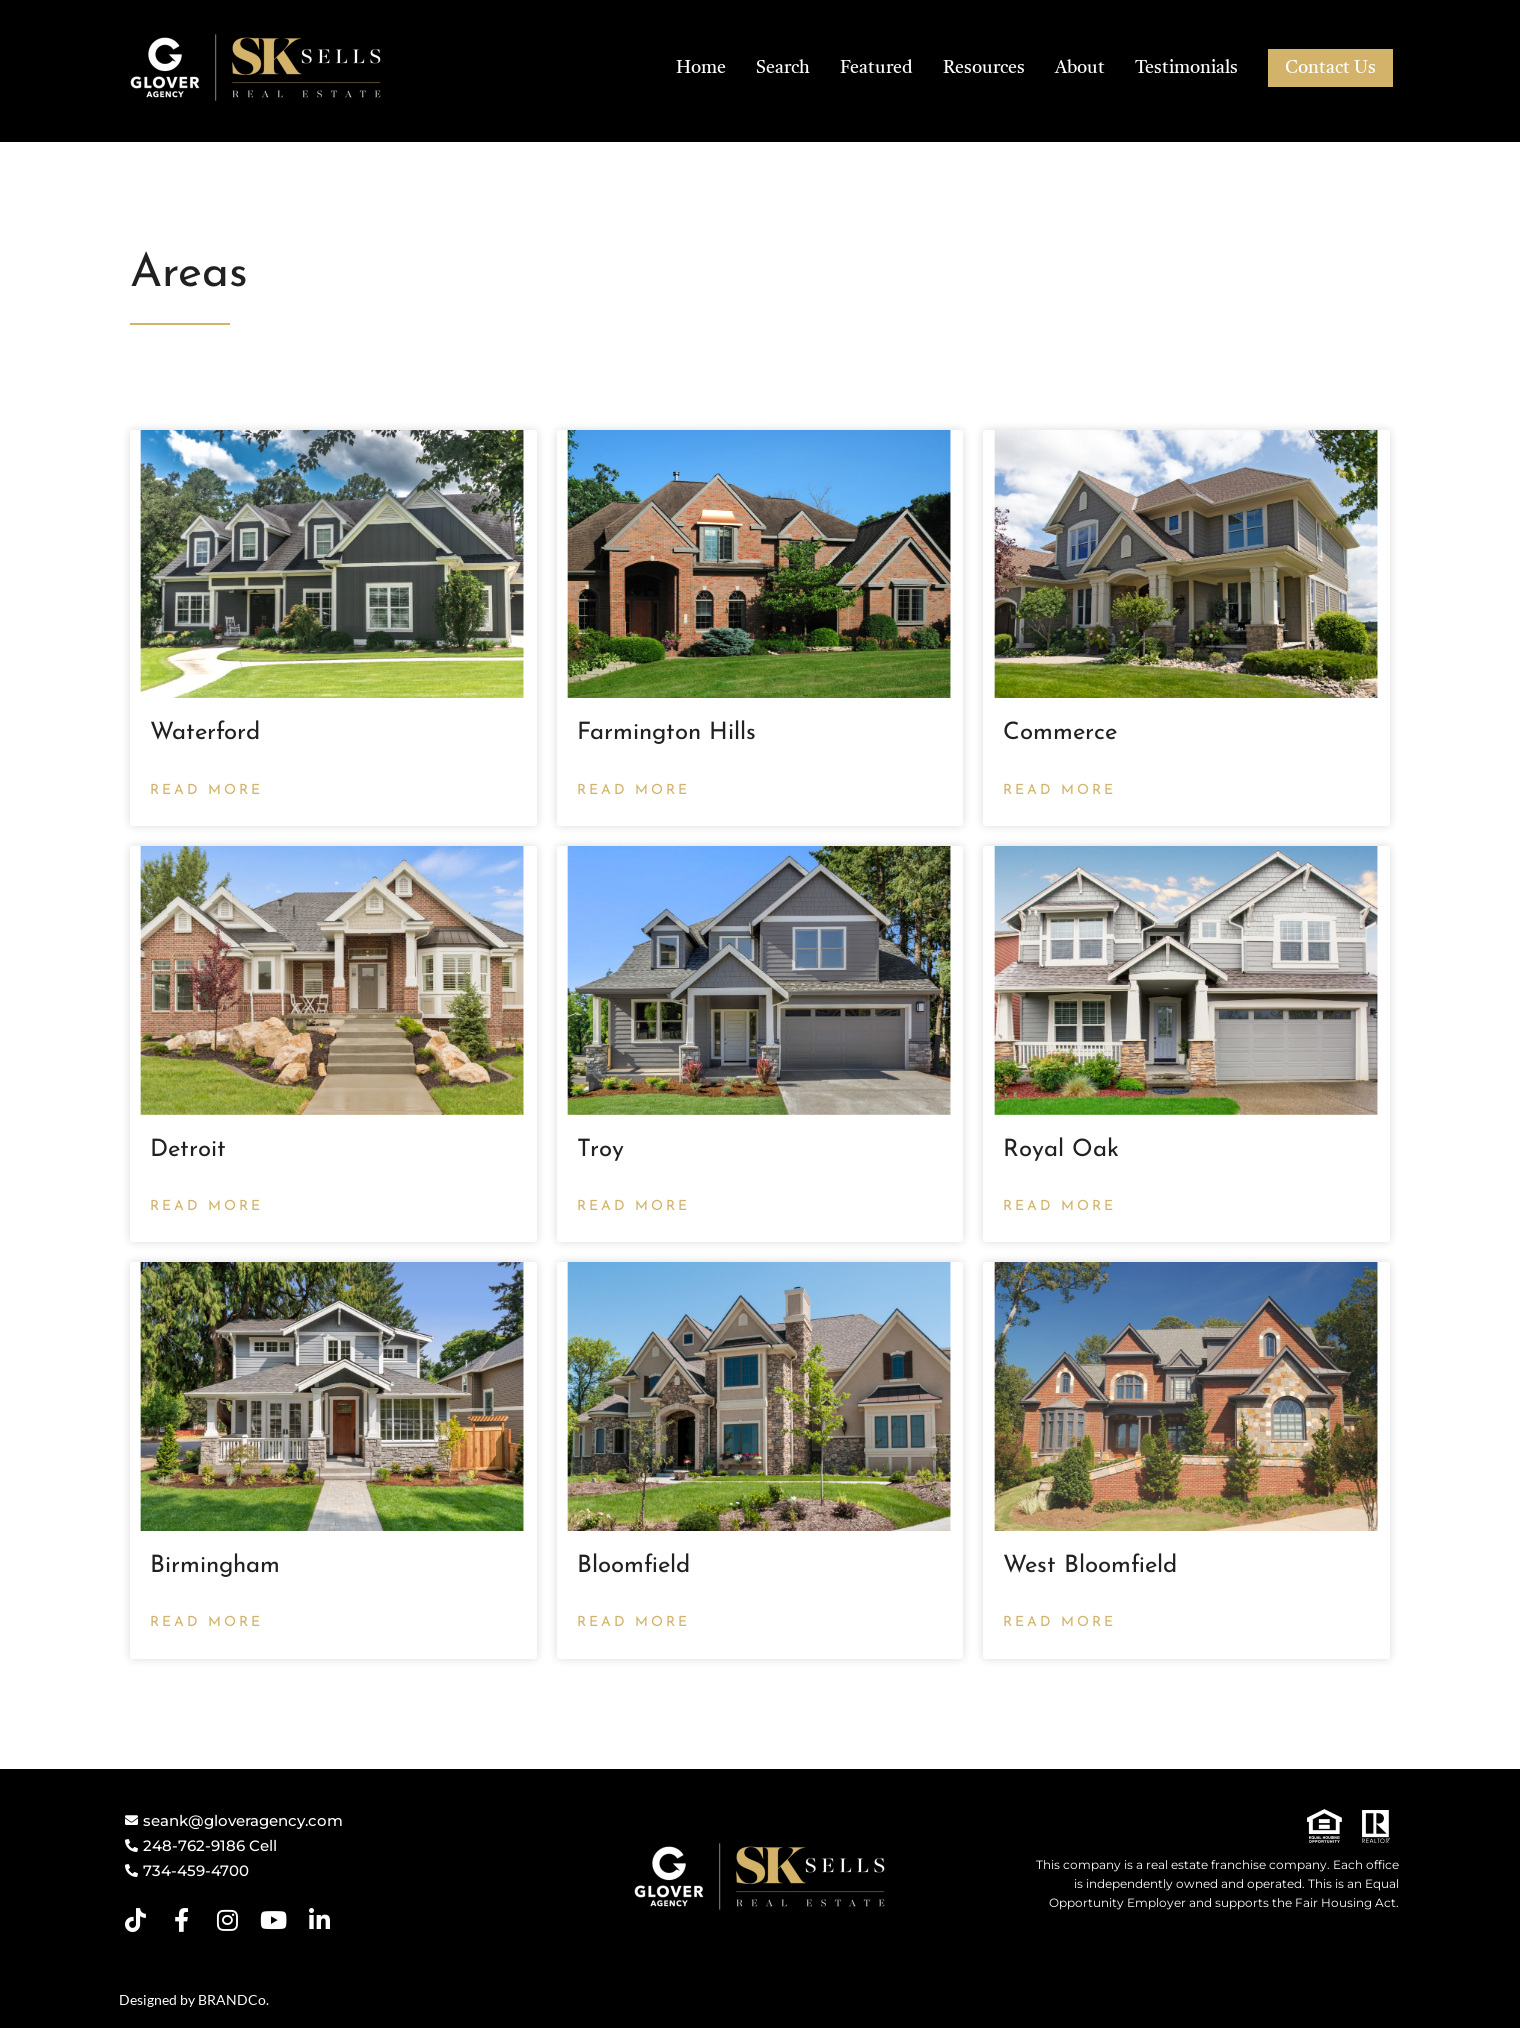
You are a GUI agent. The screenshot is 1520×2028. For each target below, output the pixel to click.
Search (783, 68)
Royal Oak (1061, 1150)
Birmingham (215, 1566)
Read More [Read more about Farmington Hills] (633, 790)
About (1080, 68)
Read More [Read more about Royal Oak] (1059, 1206)
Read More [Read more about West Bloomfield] (1059, 1622)
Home (701, 68)
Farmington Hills (666, 733)
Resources (984, 68)
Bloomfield (633, 1566)
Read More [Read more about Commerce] (1059, 790)
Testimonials (1186, 68)
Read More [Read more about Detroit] (206, 1206)
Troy (600, 1150)
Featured (876, 68)
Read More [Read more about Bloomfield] (633, 1622)
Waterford (205, 733)
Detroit (188, 1150)
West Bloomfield (1090, 1566)
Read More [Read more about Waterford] (206, 790)
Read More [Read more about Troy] (633, 1206)
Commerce (1060, 733)
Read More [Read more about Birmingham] (206, 1622)
